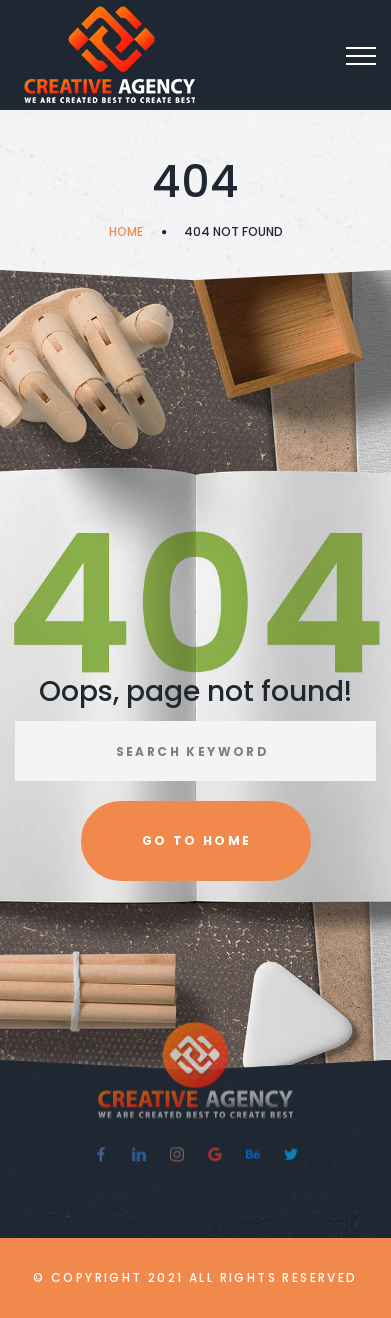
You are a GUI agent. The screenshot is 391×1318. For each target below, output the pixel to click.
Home (126, 231)
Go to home (197, 840)
